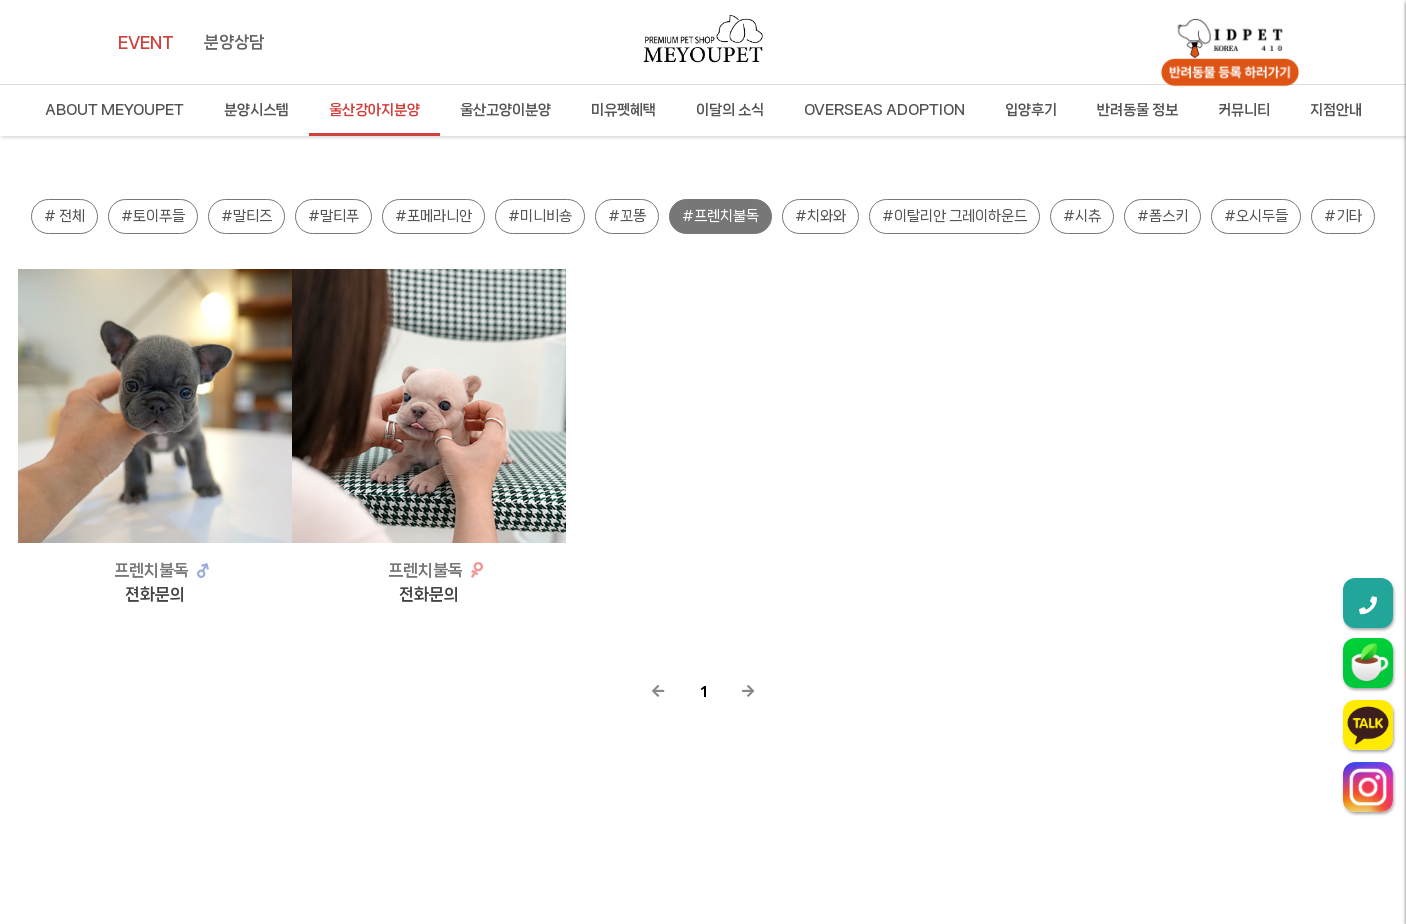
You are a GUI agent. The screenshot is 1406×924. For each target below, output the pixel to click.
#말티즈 (246, 216)
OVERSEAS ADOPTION (884, 110)
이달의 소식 (730, 110)
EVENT (146, 42)
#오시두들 (1256, 216)
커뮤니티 (1244, 110)
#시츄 (1082, 216)
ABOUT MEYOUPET (114, 110)
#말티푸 (333, 216)
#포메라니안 (433, 216)
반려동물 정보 (1137, 110)
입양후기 (1031, 110)
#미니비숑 (540, 216)
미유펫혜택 (623, 110)
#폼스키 (1162, 216)
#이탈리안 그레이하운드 (954, 216)
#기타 (1343, 216)
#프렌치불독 (720, 216)
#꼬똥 (627, 216)
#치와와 (820, 216)
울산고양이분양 (505, 110)
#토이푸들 (153, 216)
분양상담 (234, 42)
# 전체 (64, 216)
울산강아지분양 (374, 110)
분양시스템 (256, 110)
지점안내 (1336, 110)
